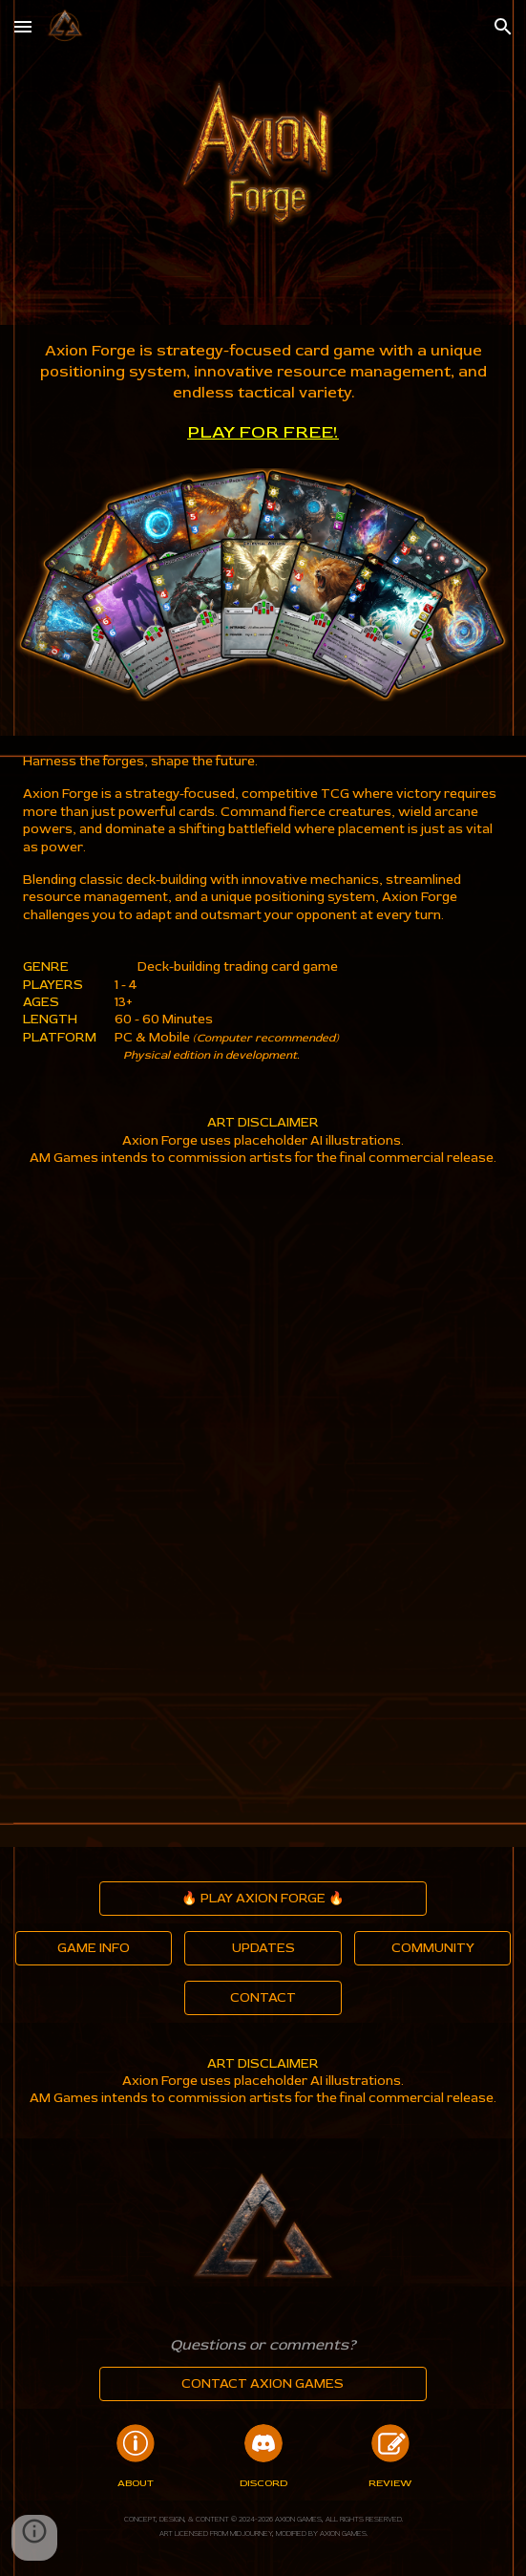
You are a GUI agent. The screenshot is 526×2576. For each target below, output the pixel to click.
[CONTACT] (262, 1997)
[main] (263, 393)
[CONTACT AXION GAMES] (262, 2383)
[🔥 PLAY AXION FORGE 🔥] (262, 1898)
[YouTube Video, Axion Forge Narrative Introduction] (263, 1684)
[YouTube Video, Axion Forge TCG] (263, 1361)
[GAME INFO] (93, 1947)
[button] (23, 26)
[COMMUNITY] (432, 1947)
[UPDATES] (262, 1947)
